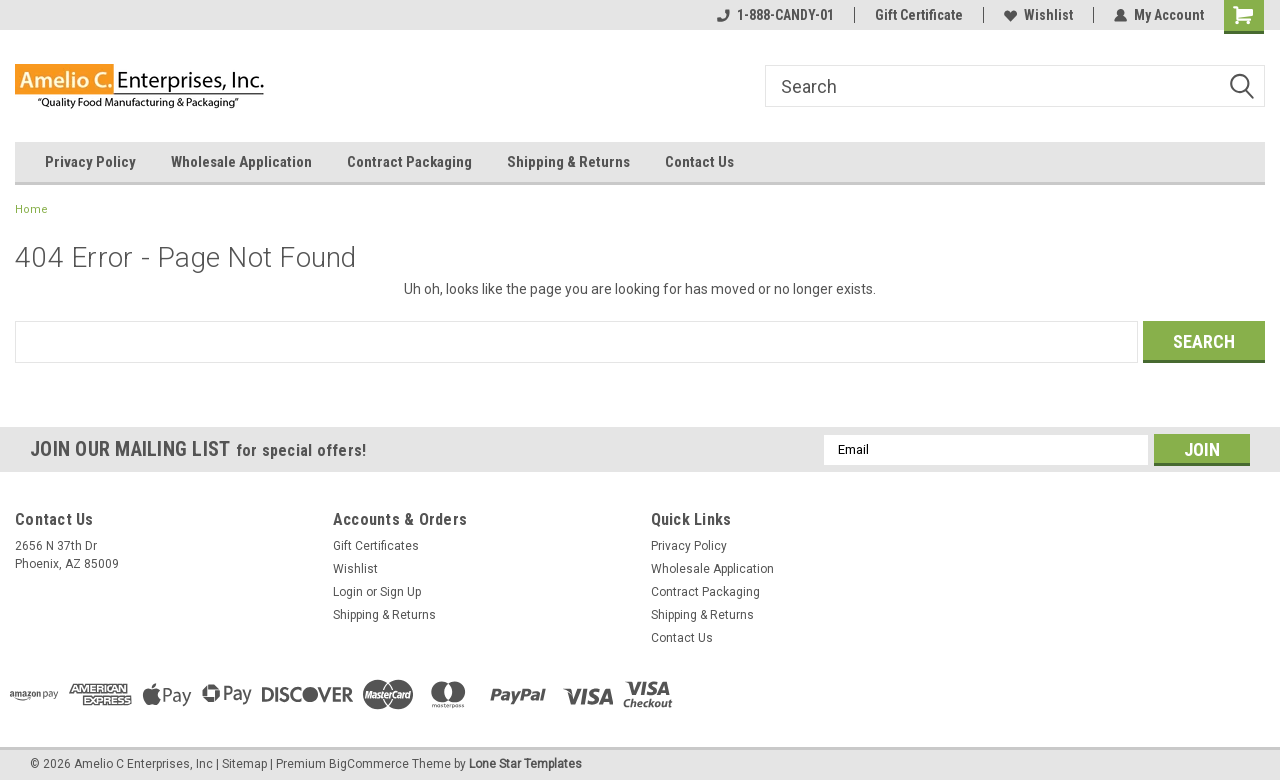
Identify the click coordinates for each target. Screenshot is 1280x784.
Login (348, 592)
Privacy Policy (90, 162)
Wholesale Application (241, 162)
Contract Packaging (409, 162)
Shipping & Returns (568, 162)
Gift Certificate (919, 15)
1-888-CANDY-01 (775, 15)
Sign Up (400, 592)
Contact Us (699, 162)
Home (31, 209)
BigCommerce (369, 764)
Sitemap (244, 764)
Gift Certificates (376, 546)
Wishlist (1038, 15)
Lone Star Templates (525, 764)
